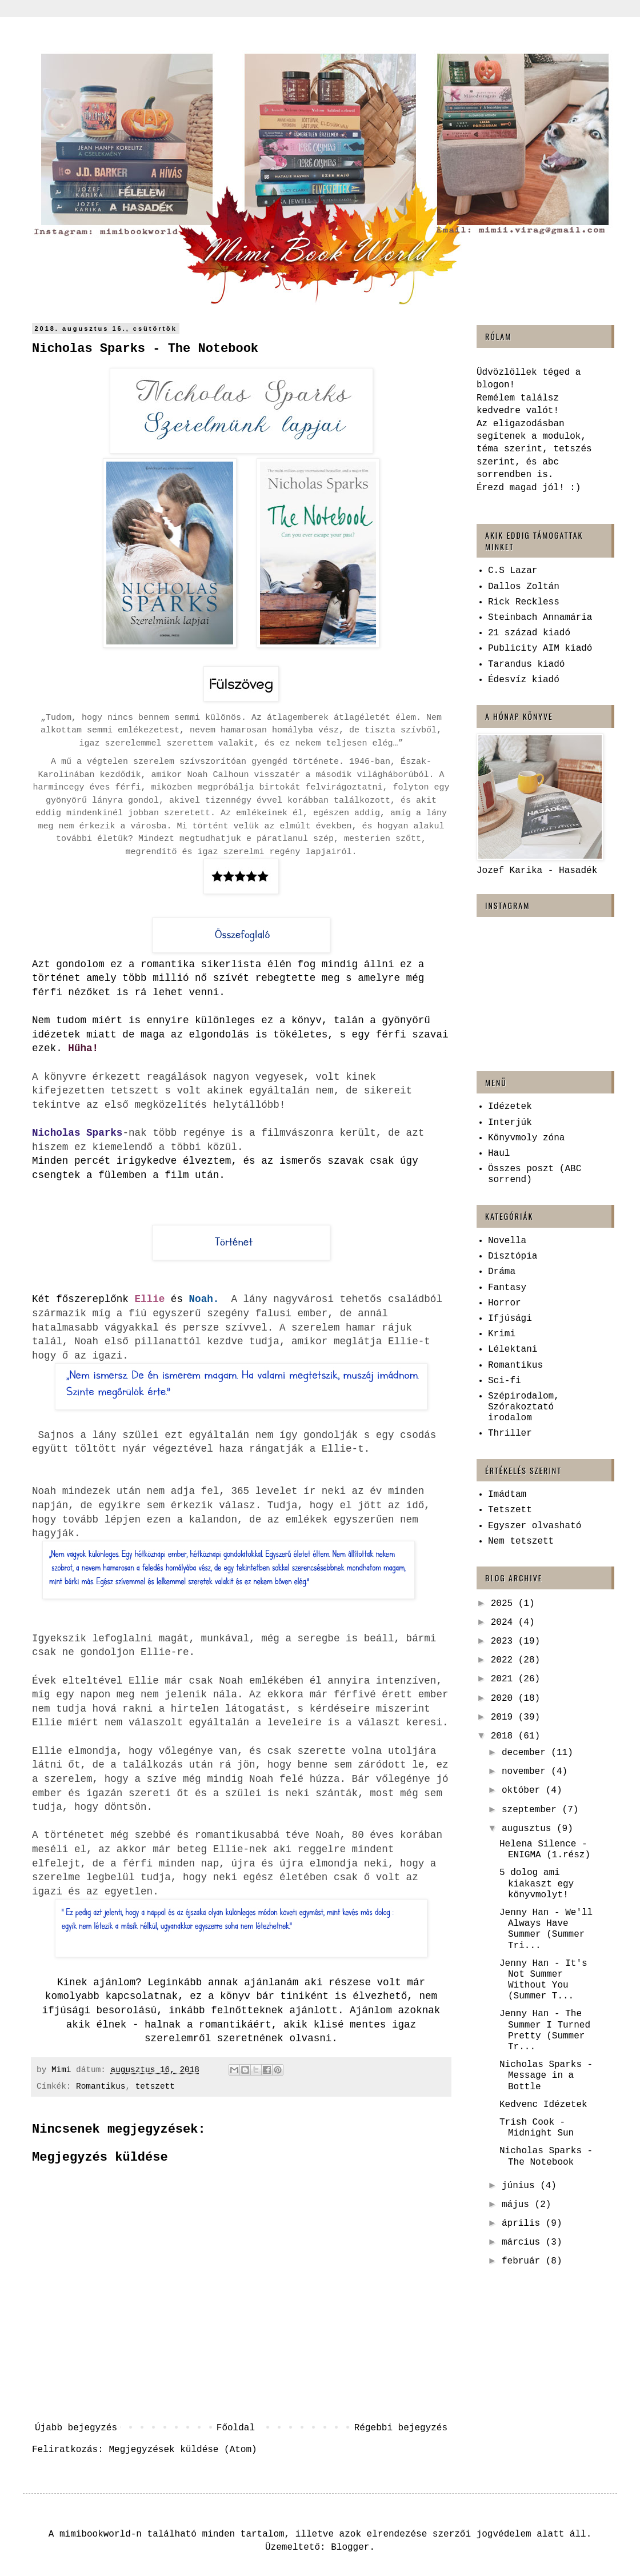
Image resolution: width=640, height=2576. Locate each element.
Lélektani (512, 1349)
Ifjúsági (510, 1318)
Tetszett (510, 1510)
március (524, 2242)
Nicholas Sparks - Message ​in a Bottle (546, 2076)
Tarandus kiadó (526, 664)
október (524, 1790)
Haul (499, 1153)
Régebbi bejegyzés (400, 2428)
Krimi (501, 1334)
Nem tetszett (521, 1541)
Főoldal (236, 2428)
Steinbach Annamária (540, 617)
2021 (504, 1679)
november (526, 1771)
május (518, 2205)
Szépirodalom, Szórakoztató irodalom (523, 1407)
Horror (504, 1303)
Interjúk (510, 1122)
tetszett (155, 2086)
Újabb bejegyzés (76, 2428)
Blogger (350, 2547)
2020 (504, 1698)
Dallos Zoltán (523, 587)
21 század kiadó (529, 633)
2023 (504, 1641)
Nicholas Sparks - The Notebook (546, 2156)
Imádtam (507, 1494)
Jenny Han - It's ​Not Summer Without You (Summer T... (546, 1980)
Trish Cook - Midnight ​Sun (536, 2127)
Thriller (510, 1433)
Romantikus (100, 2086)
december (526, 1753)
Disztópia (512, 1256)
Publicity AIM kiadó (540, 648)
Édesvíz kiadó (523, 680)
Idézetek (510, 1106)
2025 (504, 1604)
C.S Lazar (512, 571)
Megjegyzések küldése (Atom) (183, 2450)
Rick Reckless (523, 602)
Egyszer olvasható (534, 1526)
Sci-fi (504, 1381)
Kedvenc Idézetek (543, 2105)
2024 (504, 1622)
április (524, 2223)
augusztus (529, 1829)
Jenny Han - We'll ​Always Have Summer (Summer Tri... (548, 1929)
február (524, 2261)
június (521, 2186)
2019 (504, 1717)
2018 (504, 1736)
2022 (504, 1660)
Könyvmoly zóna (526, 1138)
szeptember (532, 1810)
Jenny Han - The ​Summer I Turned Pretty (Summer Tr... (544, 2030)
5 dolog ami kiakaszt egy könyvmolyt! (536, 1884)
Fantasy (507, 1288)
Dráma (501, 1272)
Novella (507, 1241)
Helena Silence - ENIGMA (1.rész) (544, 1849)
